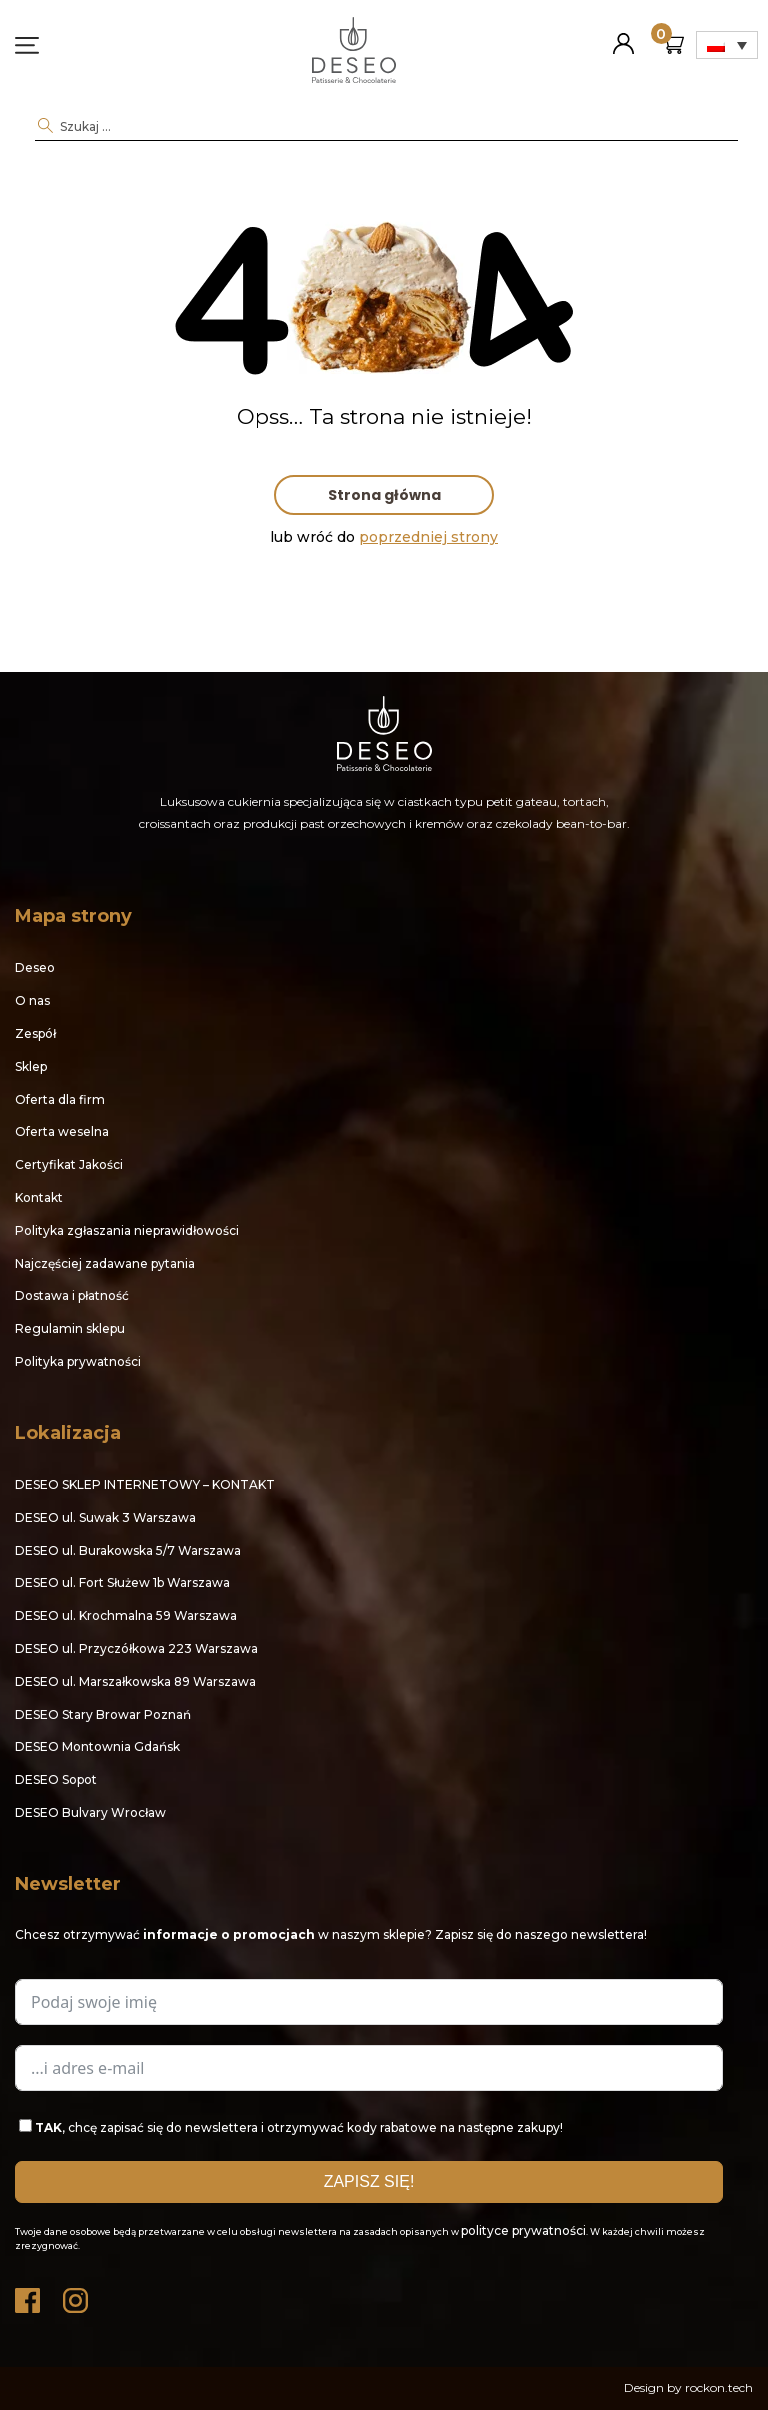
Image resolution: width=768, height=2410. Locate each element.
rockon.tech (719, 2387)
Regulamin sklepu (70, 1328)
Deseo (35, 967)
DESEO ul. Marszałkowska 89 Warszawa (135, 1681)
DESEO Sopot (56, 1779)
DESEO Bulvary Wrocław (90, 1812)
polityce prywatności (523, 2230)
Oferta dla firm (60, 1099)
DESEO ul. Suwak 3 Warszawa (105, 1517)
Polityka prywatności (78, 1361)
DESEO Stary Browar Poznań (103, 1714)
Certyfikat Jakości (69, 1164)
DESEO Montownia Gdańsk (97, 1746)
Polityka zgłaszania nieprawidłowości (127, 1230)
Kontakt (39, 1197)
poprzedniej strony (428, 537)
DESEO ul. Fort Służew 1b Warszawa (122, 1582)
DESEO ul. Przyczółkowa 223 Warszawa (136, 1648)
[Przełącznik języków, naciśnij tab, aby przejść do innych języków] (727, 45)
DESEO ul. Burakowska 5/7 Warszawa (128, 1550)
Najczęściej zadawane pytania (105, 1263)
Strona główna (384, 495)
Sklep (31, 1066)
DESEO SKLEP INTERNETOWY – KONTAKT (145, 1484)
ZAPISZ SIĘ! (369, 2181)
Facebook (29, 2295)
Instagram (77, 2295)
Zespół (35, 1033)
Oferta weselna (62, 1131)
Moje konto (623, 35)
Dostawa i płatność (72, 1295)
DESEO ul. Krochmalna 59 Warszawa (126, 1615)
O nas (32, 1000)
